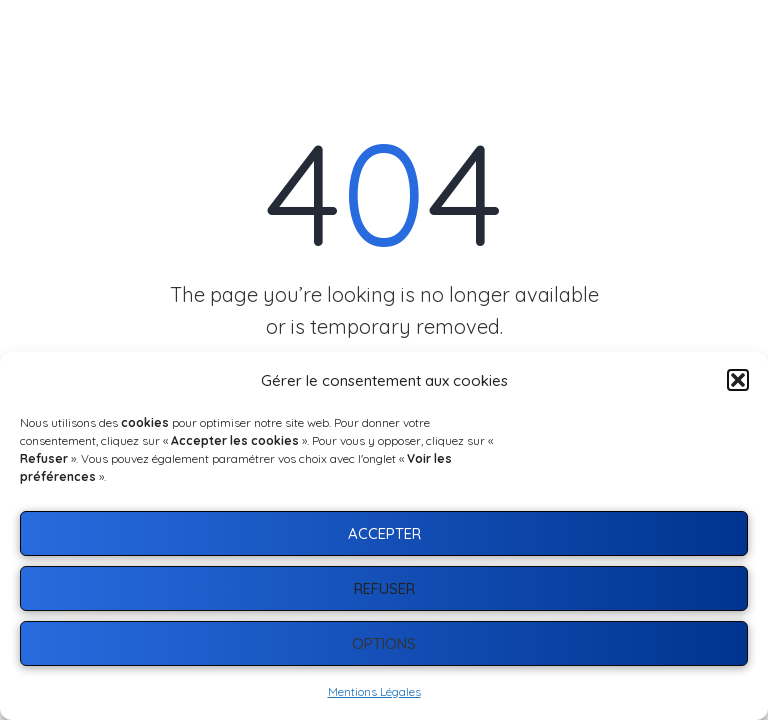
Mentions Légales (374, 691)
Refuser (384, 588)
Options (384, 643)
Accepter (384, 533)
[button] (738, 380)
